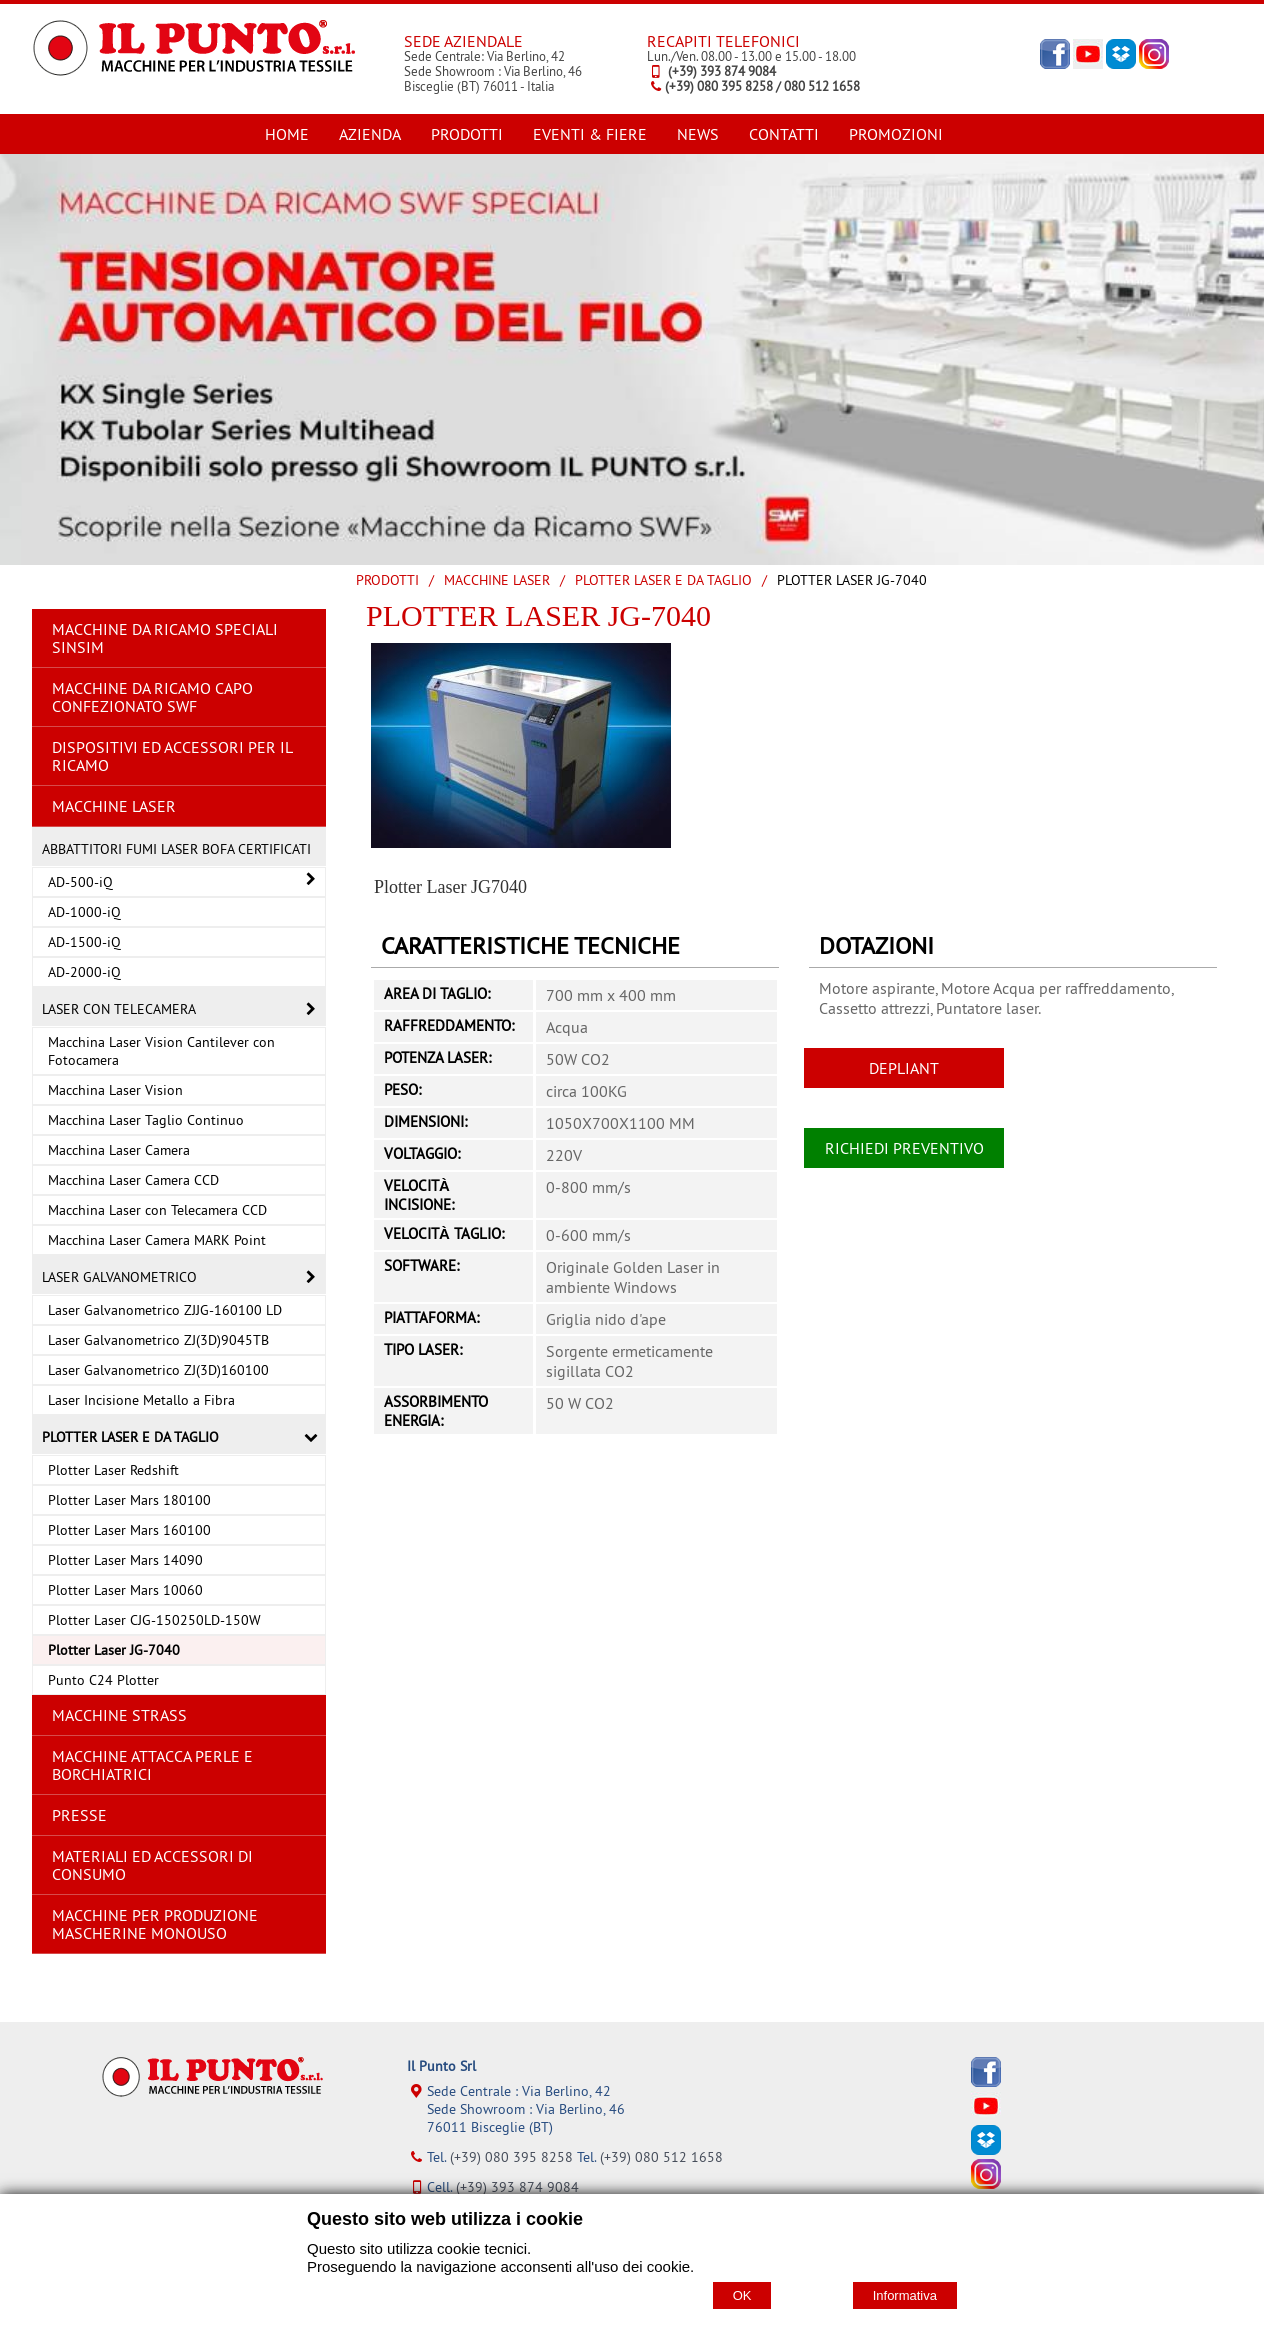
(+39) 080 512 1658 (661, 2157)
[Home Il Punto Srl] (193, 79)
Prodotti (387, 580)
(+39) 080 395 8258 (511, 2157)
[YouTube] (986, 2116)
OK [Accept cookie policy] (742, 2295)
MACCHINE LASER (497, 580)
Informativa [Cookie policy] (905, 2295)
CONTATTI (784, 134)
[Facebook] (986, 2082)
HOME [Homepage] (287, 134)
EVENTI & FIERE (590, 134)
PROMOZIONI (896, 134)
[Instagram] (986, 2184)
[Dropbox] (986, 2150)
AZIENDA (370, 134)
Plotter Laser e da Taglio (663, 580)
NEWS (698, 134)
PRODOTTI (467, 134)
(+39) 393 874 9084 (517, 2187)
